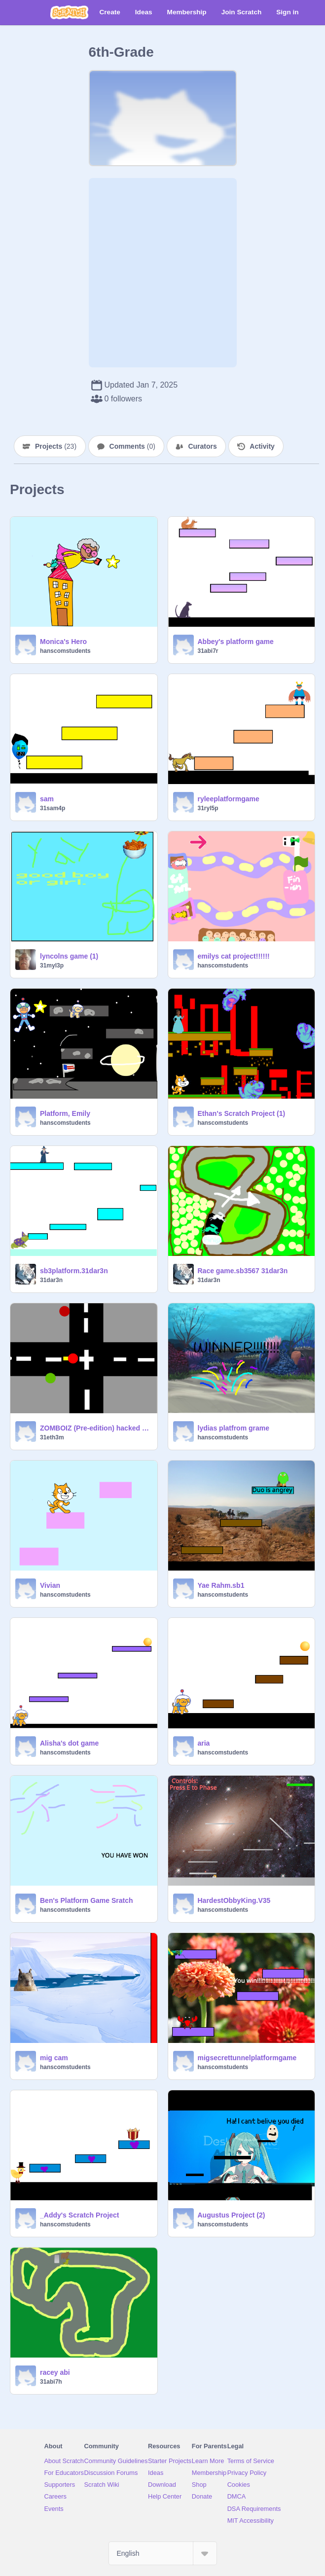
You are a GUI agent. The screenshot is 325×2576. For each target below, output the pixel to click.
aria (204, 1743)
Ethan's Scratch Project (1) (242, 1113)
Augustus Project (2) (231, 2215)
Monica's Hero (63, 641)
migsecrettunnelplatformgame (247, 2058)
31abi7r (208, 650)
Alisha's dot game (69, 1743)
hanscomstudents (65, 650)
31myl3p (52, 965)
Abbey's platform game (236, 641)
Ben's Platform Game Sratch (86, 1900)
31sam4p (52, 808)
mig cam (54, 2058)
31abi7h (51, 2381)
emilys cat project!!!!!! (234, 956)
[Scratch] (69, 12)
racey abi (55, 2372)
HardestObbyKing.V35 (234, 1900)
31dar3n (51, 1280)
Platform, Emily (65, 1113)
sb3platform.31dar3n (74, 1271)
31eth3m (52, 1437)
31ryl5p (208, 808)
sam (47, 799)
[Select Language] (162, 2553)
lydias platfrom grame (234, 1428)
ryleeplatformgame (228, 799)
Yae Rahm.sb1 (221, 1585)
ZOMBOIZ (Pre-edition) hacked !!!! (95, 1428)
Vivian (50, 1585)
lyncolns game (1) (69, 956)
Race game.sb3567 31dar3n (243, 1271)
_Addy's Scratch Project (79, 2215)
